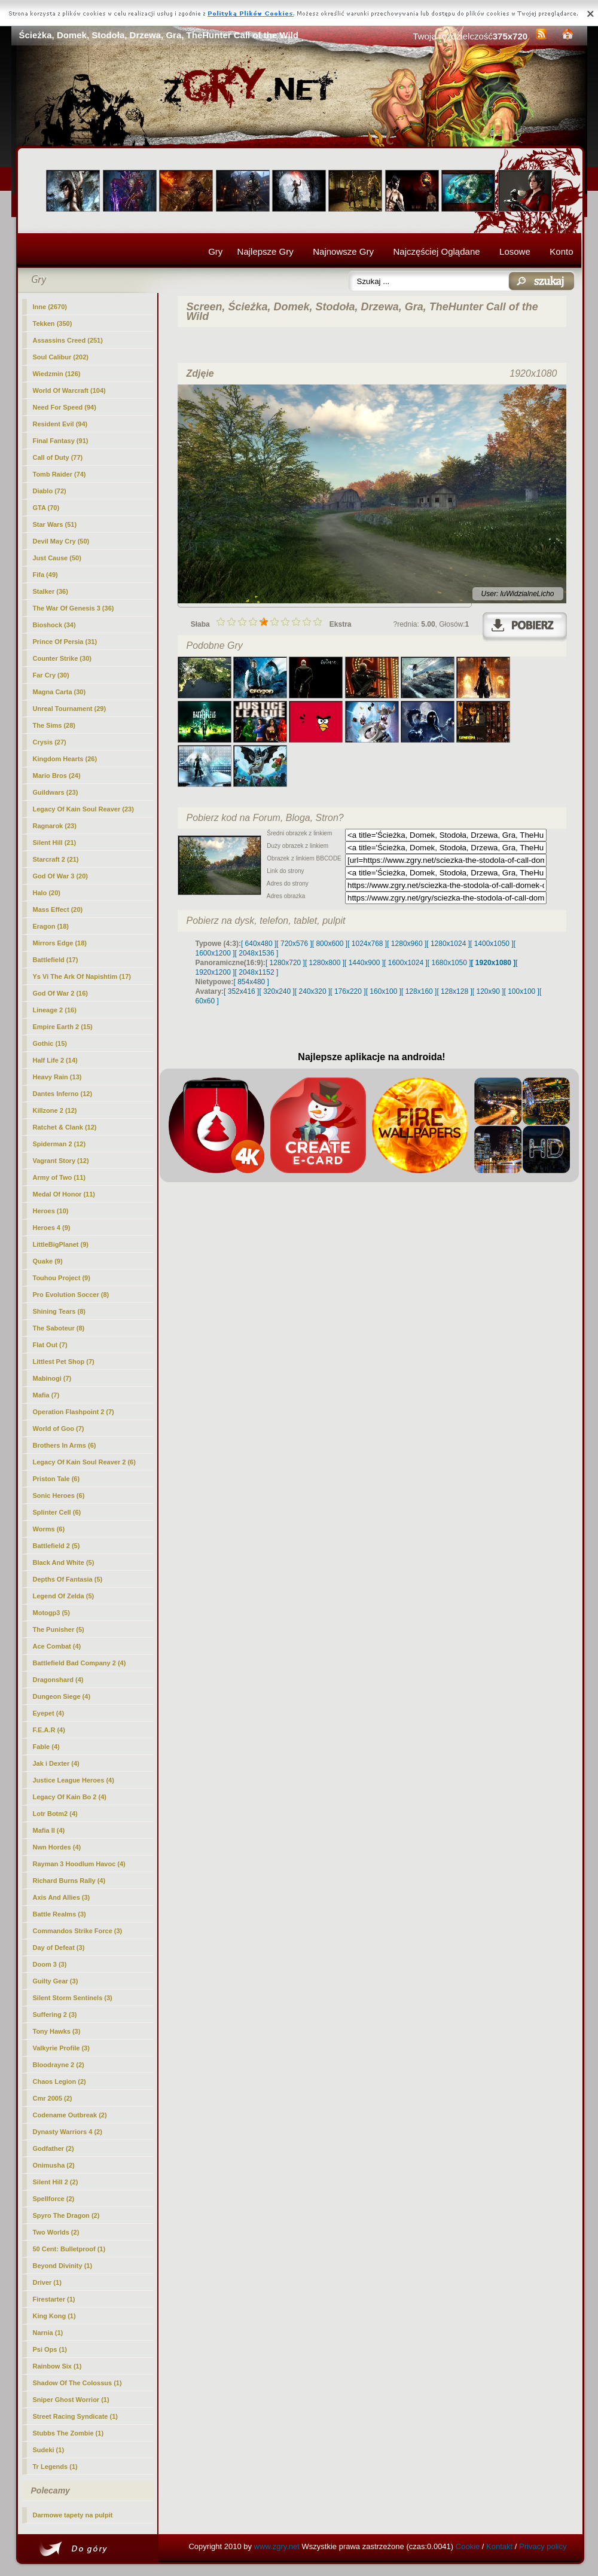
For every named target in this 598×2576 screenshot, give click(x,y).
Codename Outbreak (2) (70, 2115)
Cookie (468, 2546)
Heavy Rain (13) (57, 1077)
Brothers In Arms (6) (64, 1445)
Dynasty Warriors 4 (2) (67, 2131)
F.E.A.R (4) (49, 1729)
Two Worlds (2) (56, 2232)
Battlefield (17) (55, 959)
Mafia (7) (46, 1395)
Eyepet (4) (49, 1713)
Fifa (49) (45, 574)
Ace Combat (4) (57, 1646)
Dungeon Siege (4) (62, 1696)
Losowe (514, 251)
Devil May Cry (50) (61, 541)
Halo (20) (46, 892)
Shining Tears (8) (59, 1311)
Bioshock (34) (54, 624)
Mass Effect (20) (58, 909)
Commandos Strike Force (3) (78, 1930)
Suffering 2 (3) (55, 2014)
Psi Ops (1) (50, 2349)
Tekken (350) (52, 323)
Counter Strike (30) (62, 658)
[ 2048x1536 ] (257, 953)
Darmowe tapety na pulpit (73, 2515)
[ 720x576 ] (294, 943)
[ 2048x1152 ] (257, 972)
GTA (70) (46, 507)
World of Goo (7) (58, 1428)
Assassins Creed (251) (68, 340)
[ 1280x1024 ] (448, 943)
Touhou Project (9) (61, 1277)
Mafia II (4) (49, 1830)
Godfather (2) (53, 2148)
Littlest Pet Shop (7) (63, 1361)
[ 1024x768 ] (367, 943)
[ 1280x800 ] (324, 963)
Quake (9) (48, 1261)
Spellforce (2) (54, 2198)
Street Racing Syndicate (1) (75, 2416)
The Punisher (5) (58, 1629)
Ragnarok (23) (55, 825)
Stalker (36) (50, 591)
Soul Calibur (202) (61, 357)
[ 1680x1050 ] (449, 963)
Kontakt (499, 2546)
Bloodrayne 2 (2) (58, 2064)
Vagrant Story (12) (61, 1160)
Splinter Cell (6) (57, 1512)
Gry (215, 251)
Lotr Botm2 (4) (55, 1813)
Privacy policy (542, 2546)
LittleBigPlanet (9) (61, 1244)
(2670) (50, 306)
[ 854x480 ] (251, 982)
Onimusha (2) (54, 2165)
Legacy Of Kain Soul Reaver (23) (83, 809)
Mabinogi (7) (52, 1378)
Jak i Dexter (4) (56, 1763)
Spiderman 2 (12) (59, 1143)
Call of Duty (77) (58, 457)
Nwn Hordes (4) (57, 1847)
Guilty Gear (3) (55, 1981)
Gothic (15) (50, 1043)
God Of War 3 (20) (61, 876)
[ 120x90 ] (488, 991)
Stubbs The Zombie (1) (68, 2433)
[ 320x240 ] (276, 991)
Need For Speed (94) (64, 407)
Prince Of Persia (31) (65, 641)
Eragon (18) (51, 926)
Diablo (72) (49, 491)
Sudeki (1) (49, 2449)
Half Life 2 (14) (55, 1060)
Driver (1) (47, 2282)
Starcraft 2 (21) (56, 859)
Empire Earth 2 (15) (63, 1026)
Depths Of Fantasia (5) (68, 1579)
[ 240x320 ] (312, 991)
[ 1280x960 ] (406, 943)
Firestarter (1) (54, 2299)
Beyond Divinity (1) (63, 2265)
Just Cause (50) (57, 557)
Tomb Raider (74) (59, 474)
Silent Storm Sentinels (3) (72, 1997)
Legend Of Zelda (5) (63, 1596)
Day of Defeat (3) (59, 1947)
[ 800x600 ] (329, 943)
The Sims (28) (54, 725)
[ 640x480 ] (258, 943)
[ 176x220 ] (347, 991)
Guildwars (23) (55, 792)
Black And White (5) (63, 1562)
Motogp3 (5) (51, 1612)
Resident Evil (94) (60, 424)
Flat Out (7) (50, 1344)
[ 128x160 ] (419, 991)
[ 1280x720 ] (285, 963)
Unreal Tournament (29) (69, 708)
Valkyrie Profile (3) (61, 2048)
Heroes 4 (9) (52, 1227)
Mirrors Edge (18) (60, 943)
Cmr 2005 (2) (52, 2098)
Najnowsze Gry (343, 251)
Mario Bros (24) (57, 775)
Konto (561, 251)
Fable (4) (46, 1746)
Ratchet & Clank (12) (65, 1127)
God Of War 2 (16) (61, 993)
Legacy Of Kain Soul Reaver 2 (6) (84, 1462)
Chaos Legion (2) (59, 2081)
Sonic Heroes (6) (59, 1495)
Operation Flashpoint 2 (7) (73, 1411)
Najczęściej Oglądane (436, 251)
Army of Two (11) (59, 1177)
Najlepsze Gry (265, 251)
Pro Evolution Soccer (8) (71, 1294)
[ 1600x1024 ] (406, 963)
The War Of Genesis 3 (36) (73, 608)
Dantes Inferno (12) (63, 1093)
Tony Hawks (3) (57, 2031)
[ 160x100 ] (383, 991)
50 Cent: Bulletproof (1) (69, 2249)
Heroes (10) (51, 1210)
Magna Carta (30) (59, 691)
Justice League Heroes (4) (73, 1780)
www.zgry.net (277, 2546)
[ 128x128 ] (454, 991)
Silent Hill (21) (55, 842)
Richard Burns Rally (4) (69, 1880)
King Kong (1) (54, 2315)
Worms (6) (49, 1529)
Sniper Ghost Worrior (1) (71, 2399)
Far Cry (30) (51, 675)
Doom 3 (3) (50, 1964)
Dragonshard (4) (58, 1679)
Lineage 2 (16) (55, 1010)
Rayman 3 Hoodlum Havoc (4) (79, 1863)
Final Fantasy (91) (61, 440)
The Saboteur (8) (59, 1328)
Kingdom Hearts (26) (65, 758)
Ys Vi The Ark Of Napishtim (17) (82, 976)
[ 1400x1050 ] (492, 943)
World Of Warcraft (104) (69, 390)
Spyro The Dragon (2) (66, 2215)
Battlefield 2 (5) (56, 1545)
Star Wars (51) (55, 524)
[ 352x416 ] (241, 991)
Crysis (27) (49, 742)
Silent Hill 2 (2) (55, 2182)
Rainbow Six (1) (57, 2366)
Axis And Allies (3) (61, 1897)
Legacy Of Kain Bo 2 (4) (69, 1796)
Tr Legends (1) (55, 2466)
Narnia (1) (48, 2332)
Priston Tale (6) (56, 1478)
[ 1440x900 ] (364, 963)
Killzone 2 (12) (55, 1110)
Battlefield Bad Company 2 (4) (79, 1663)
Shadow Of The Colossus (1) (77, 2382)
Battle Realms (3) (59, 1914)
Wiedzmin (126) (57, 373)
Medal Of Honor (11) (64, 1194)
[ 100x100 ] (521, 991)
